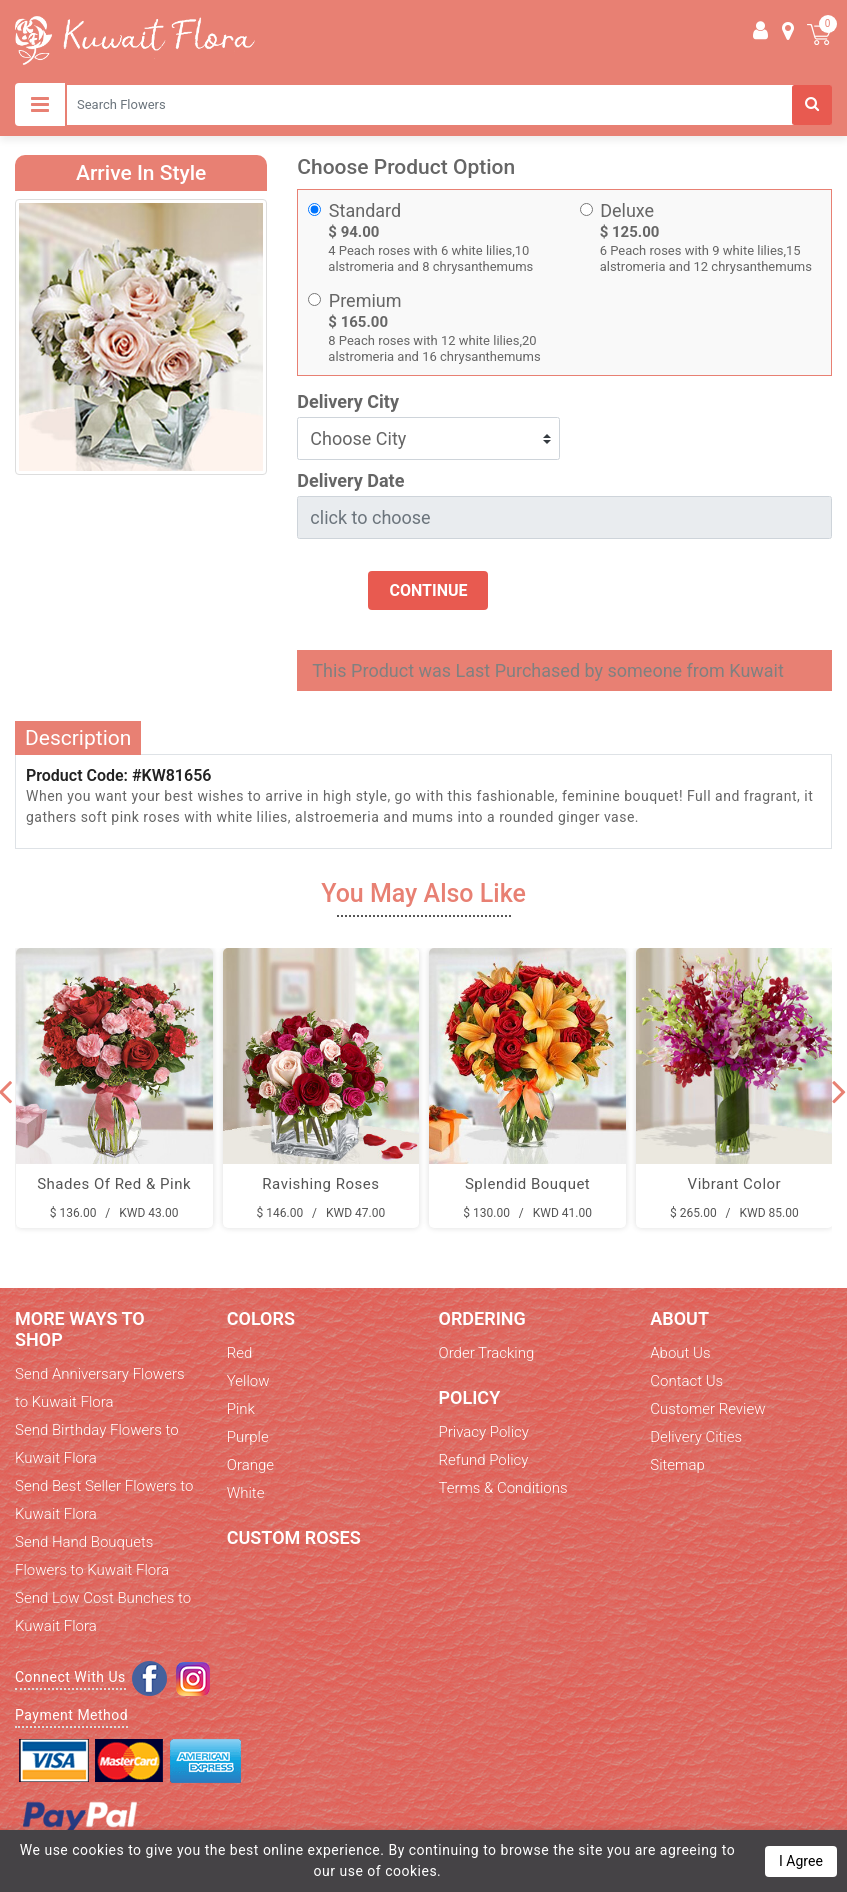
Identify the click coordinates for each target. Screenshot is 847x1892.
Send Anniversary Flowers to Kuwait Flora (100, 1388)
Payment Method (71, 1715)
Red (240, 1353)
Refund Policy (484, 1460)
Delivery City (348, 401)
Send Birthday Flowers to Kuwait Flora (97, 1444)
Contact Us (686, 1381)
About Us (680, 1353)
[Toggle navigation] (40, 104)
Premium (365, 300)
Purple (248, 1437)
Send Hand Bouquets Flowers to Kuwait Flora (92, 1556)
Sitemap (677, 1465)
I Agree (801, 1861)
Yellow (248, 1381)
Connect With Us (70, 1677)
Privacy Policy (484, 1432)
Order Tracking (487, 1353)
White (246, 1493)
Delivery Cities (696, 1437)
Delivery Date (350, 480)
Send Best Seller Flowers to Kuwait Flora (104, 1500)
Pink (241, 1409)
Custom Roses (294, 1537)
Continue (428, 590)
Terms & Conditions (503, 1488)
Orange (250, 1465)
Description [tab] (78, 738)
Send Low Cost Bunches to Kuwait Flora (103, 1612)
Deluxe (627, 210)
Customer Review (707, 1409)
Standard (365, 210)
